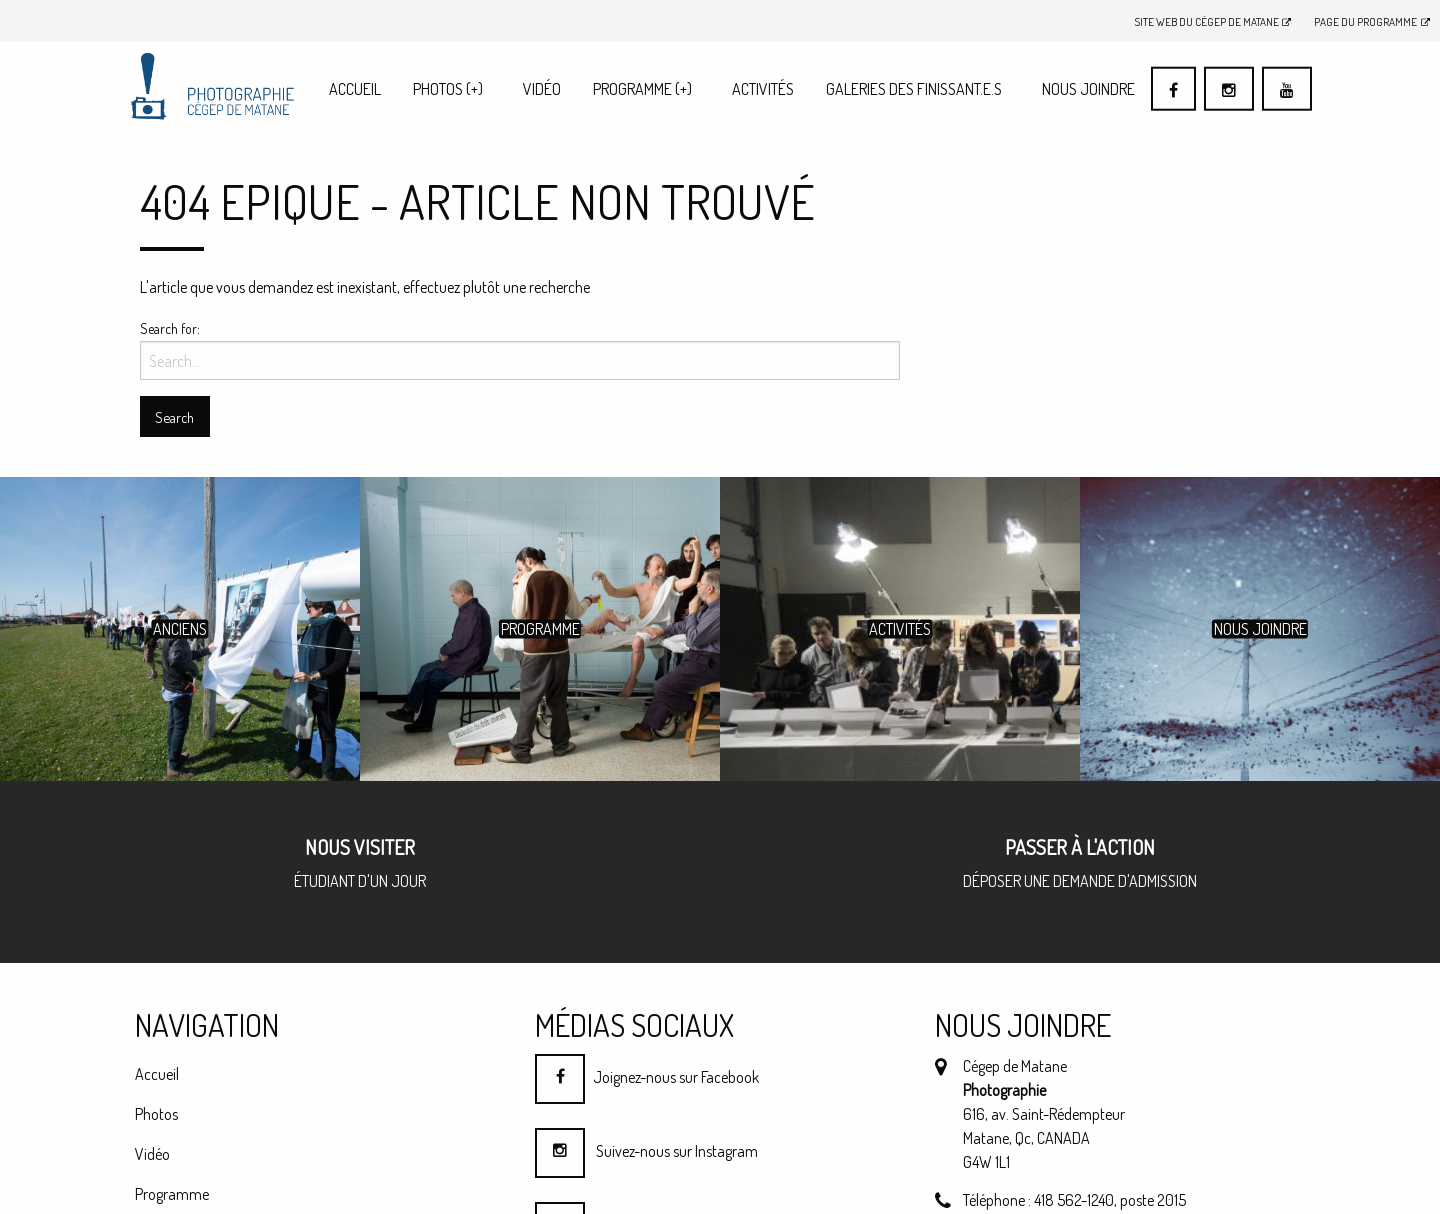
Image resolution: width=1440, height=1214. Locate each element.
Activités (763, 89)
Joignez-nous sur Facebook (647, 1077)
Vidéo (542, 89)
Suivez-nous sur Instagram (646, 1151)
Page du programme (1372, 21)
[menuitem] (355, 88)
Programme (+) (642, 89)
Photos (448, 89)
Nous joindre (1088, 89)
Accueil (355, 89)
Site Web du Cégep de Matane (1213, 21)
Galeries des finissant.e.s (914, 89)
